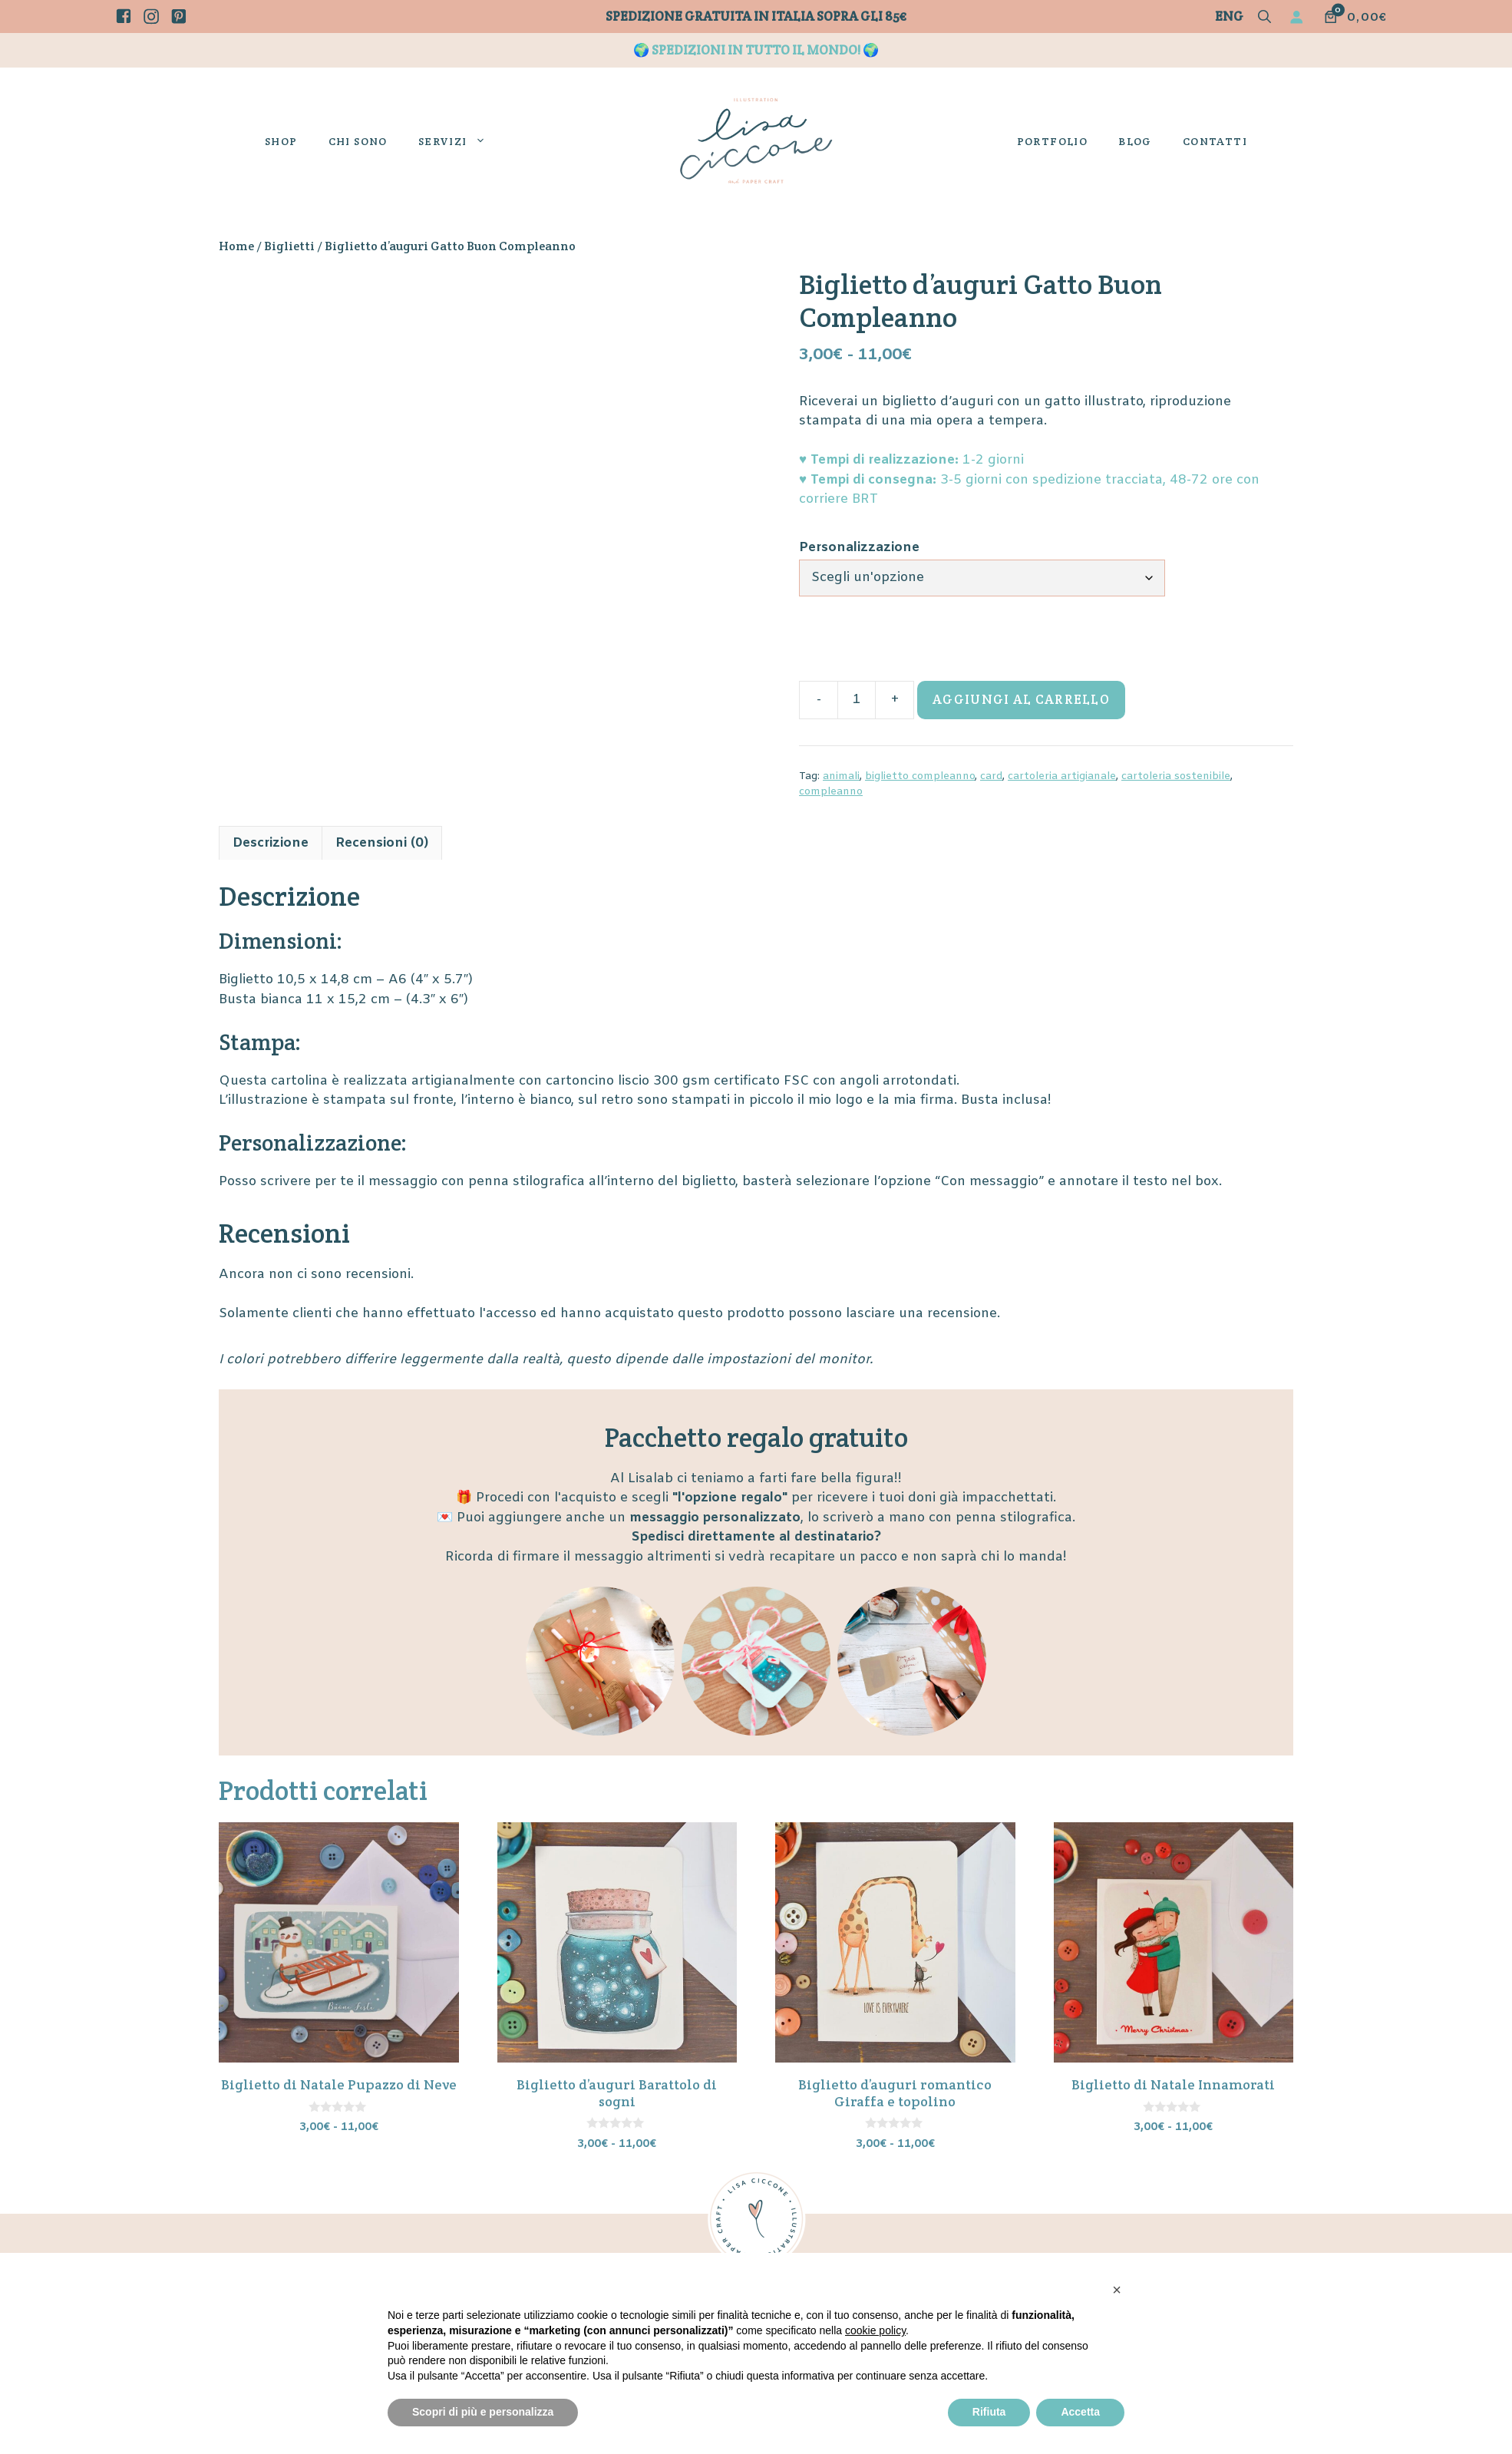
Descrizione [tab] (271, 843)
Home (236, 246)
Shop (281, 141)
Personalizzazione (859, 548)
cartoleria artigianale (1062, 776)
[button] (1264, 18)
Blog (1135, 141)
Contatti (1215, 141)
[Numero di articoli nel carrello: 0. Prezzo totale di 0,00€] (1355, 16)
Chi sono (358, 141)
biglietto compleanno (920, 776)
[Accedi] (1299, 16)
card (991, 776)
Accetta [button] (1080, 2412)
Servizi (459, 141)
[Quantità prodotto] (856, 700)
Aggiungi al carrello (1021, 699)
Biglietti (289, 246)
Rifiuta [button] (989, 2412)
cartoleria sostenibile (1175, 776)
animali (841, 776)
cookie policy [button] (875, 2330)
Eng (1229, 16)
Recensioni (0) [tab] (381, 843)
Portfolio (1052, 141)
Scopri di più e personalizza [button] (482, 2412)
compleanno (831, 791)
